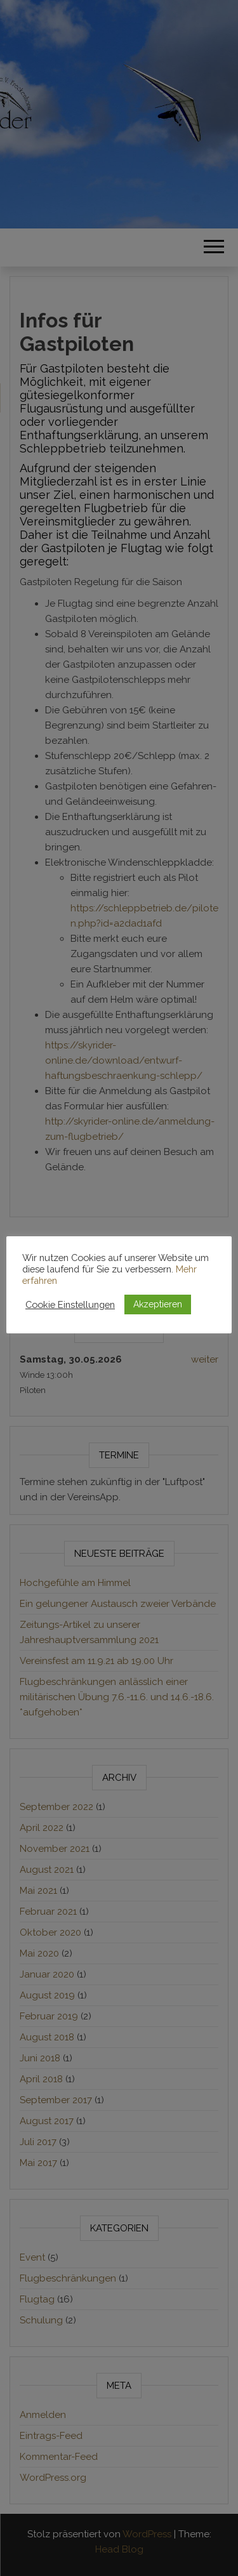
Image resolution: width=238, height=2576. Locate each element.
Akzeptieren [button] (157, 1304)
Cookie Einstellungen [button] (70, 1304)
